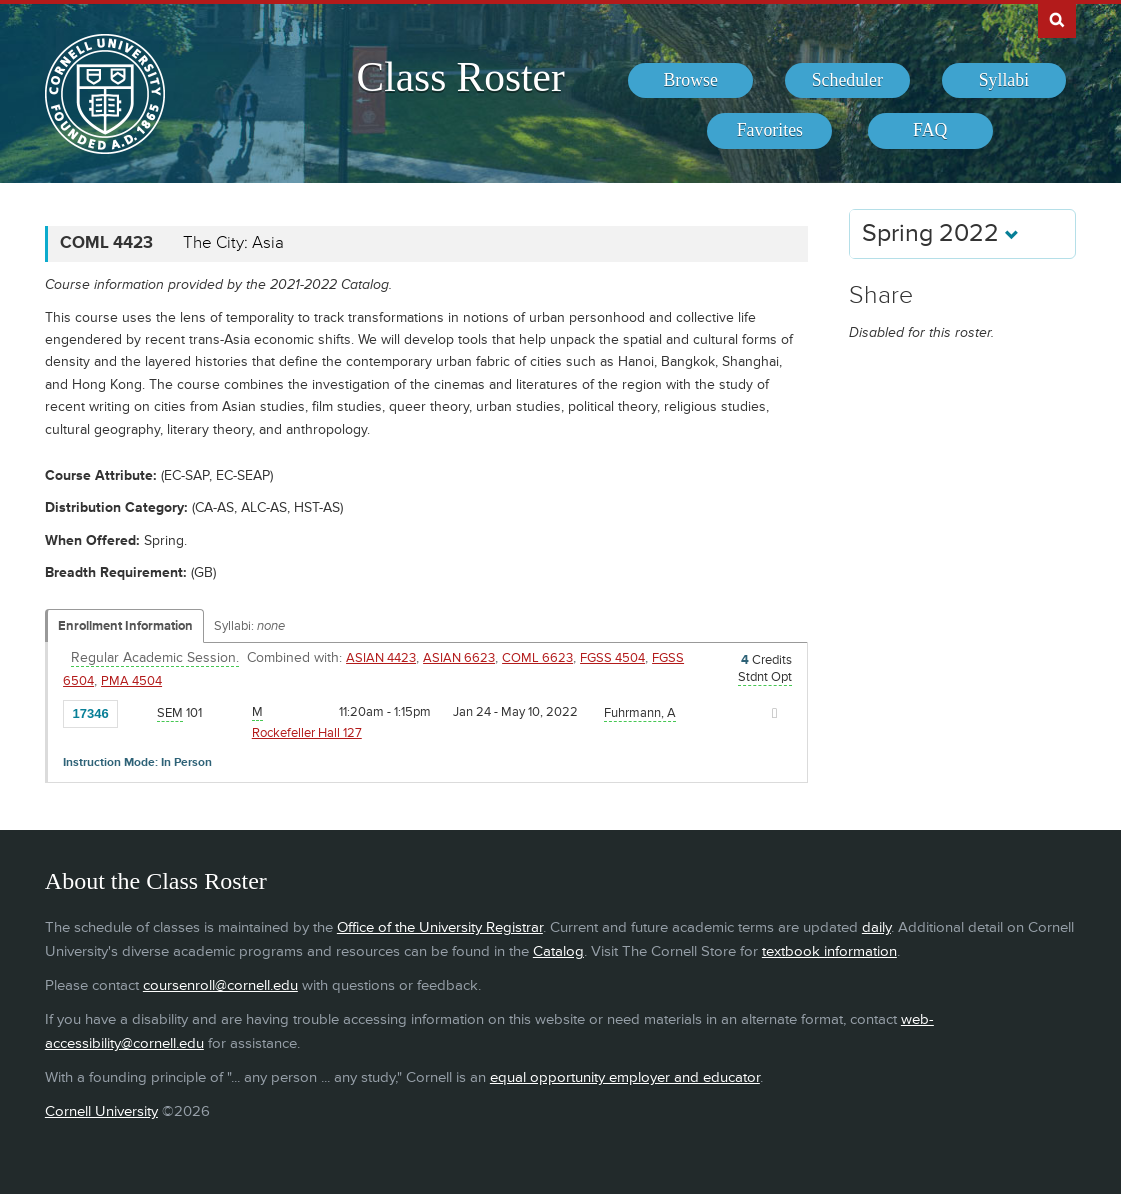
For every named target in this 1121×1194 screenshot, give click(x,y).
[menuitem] (690, 81)
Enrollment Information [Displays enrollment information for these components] (125, 626)
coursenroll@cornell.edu (220, 985)
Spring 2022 (940, 233)
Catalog (558, 951)
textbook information (829, 951)
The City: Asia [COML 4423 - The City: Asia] (233, 243)
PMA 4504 (131, 681)
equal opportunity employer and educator (625, 1077)
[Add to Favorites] (138, 712)
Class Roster (461, 77)
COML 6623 (537, 658)
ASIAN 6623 (459, 658)
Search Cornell (1057, 19)
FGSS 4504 (612, 658)
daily (876, 927)
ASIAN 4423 (381, 658)
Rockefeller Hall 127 (307, 733)
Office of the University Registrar (440, 927)
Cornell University (101, 1111)
